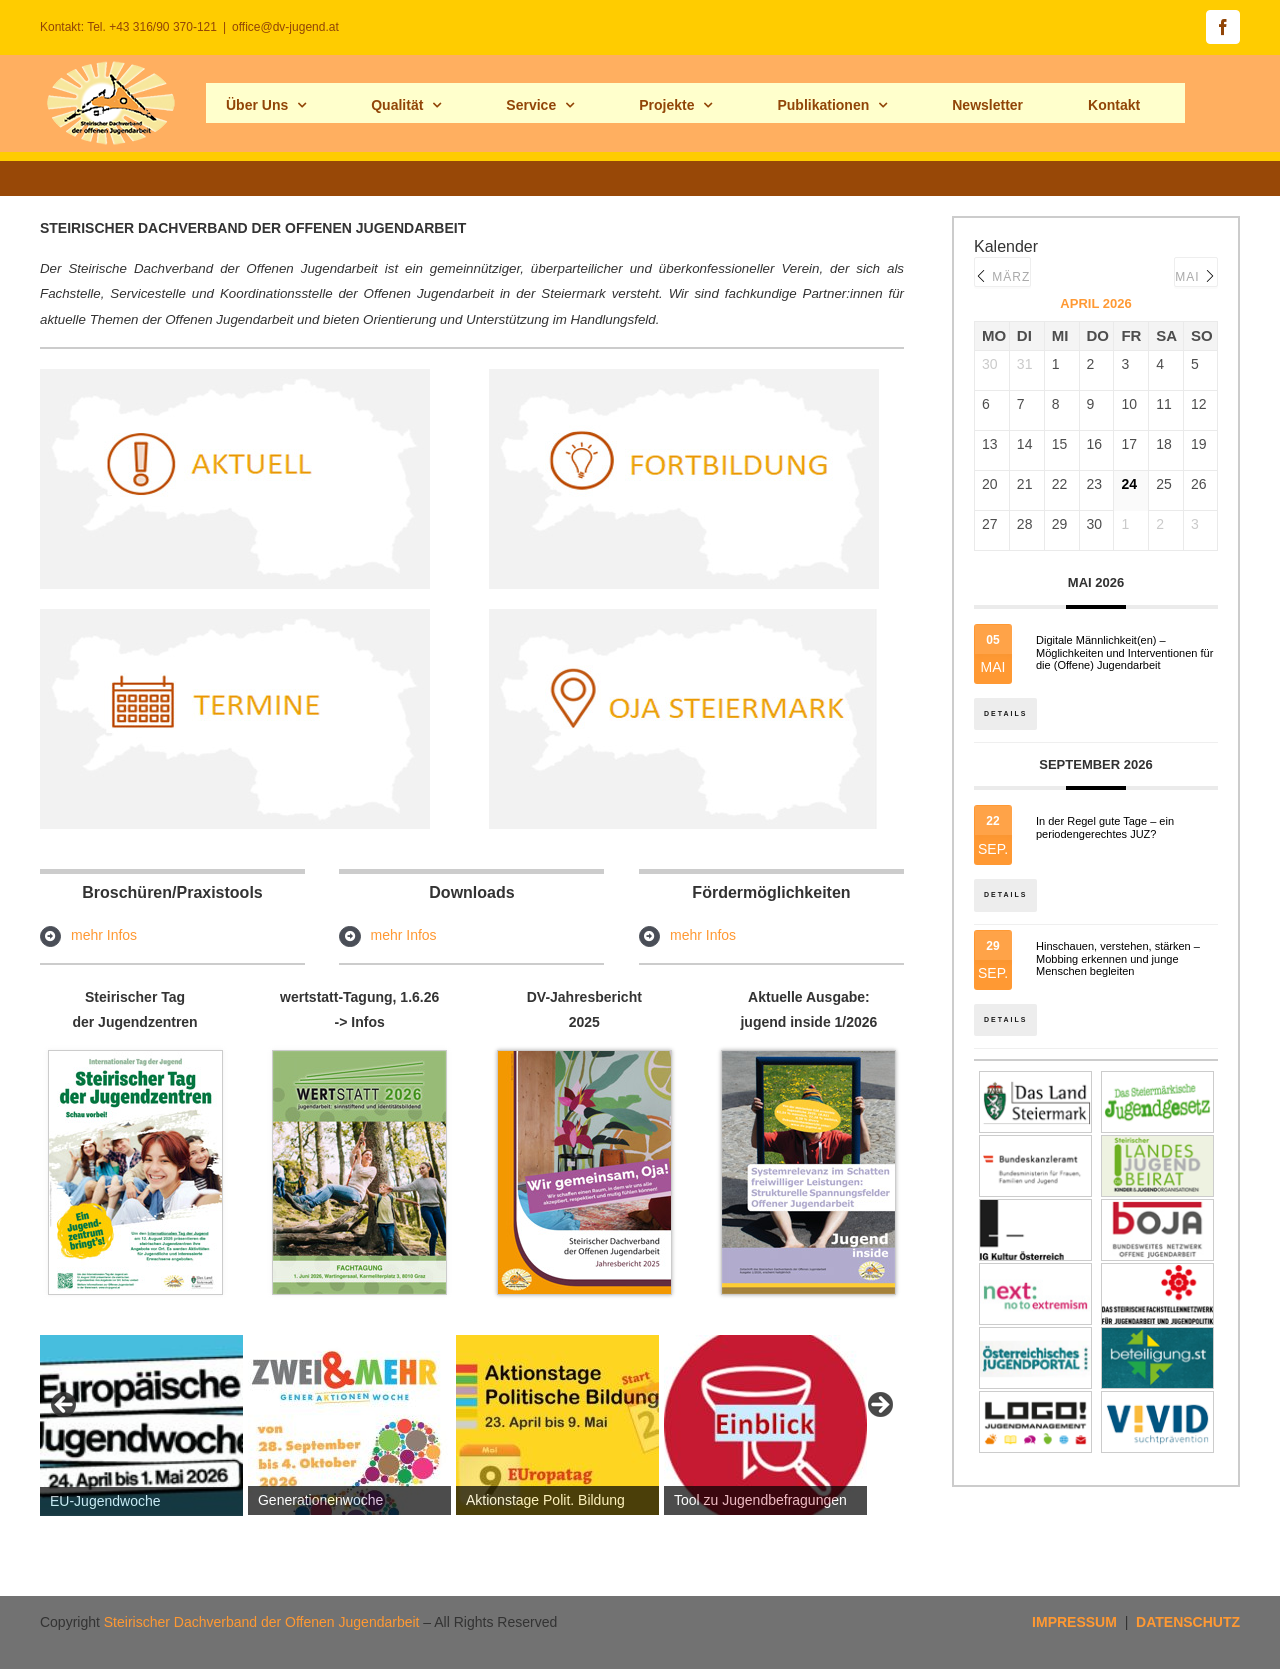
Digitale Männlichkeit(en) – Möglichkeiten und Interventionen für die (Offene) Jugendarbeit (1124, 653)
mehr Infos (104, 935)
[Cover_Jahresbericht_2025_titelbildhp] (584, 1058)
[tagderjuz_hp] (135, 1058)
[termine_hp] (235, 616)
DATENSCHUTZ (1188, 1622)
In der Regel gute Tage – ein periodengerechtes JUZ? (1105, 831)
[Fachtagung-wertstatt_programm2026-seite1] (359, 1058)
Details (1007, 707)
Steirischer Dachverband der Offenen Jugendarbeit (262, 1622)
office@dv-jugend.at (285, 27)
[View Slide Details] (141, 1425)
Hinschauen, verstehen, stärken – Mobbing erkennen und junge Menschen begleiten (1118, 965)
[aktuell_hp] (235, 376)
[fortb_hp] (684, 376)
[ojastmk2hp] (684, 616)
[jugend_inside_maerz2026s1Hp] (808, 1058)
